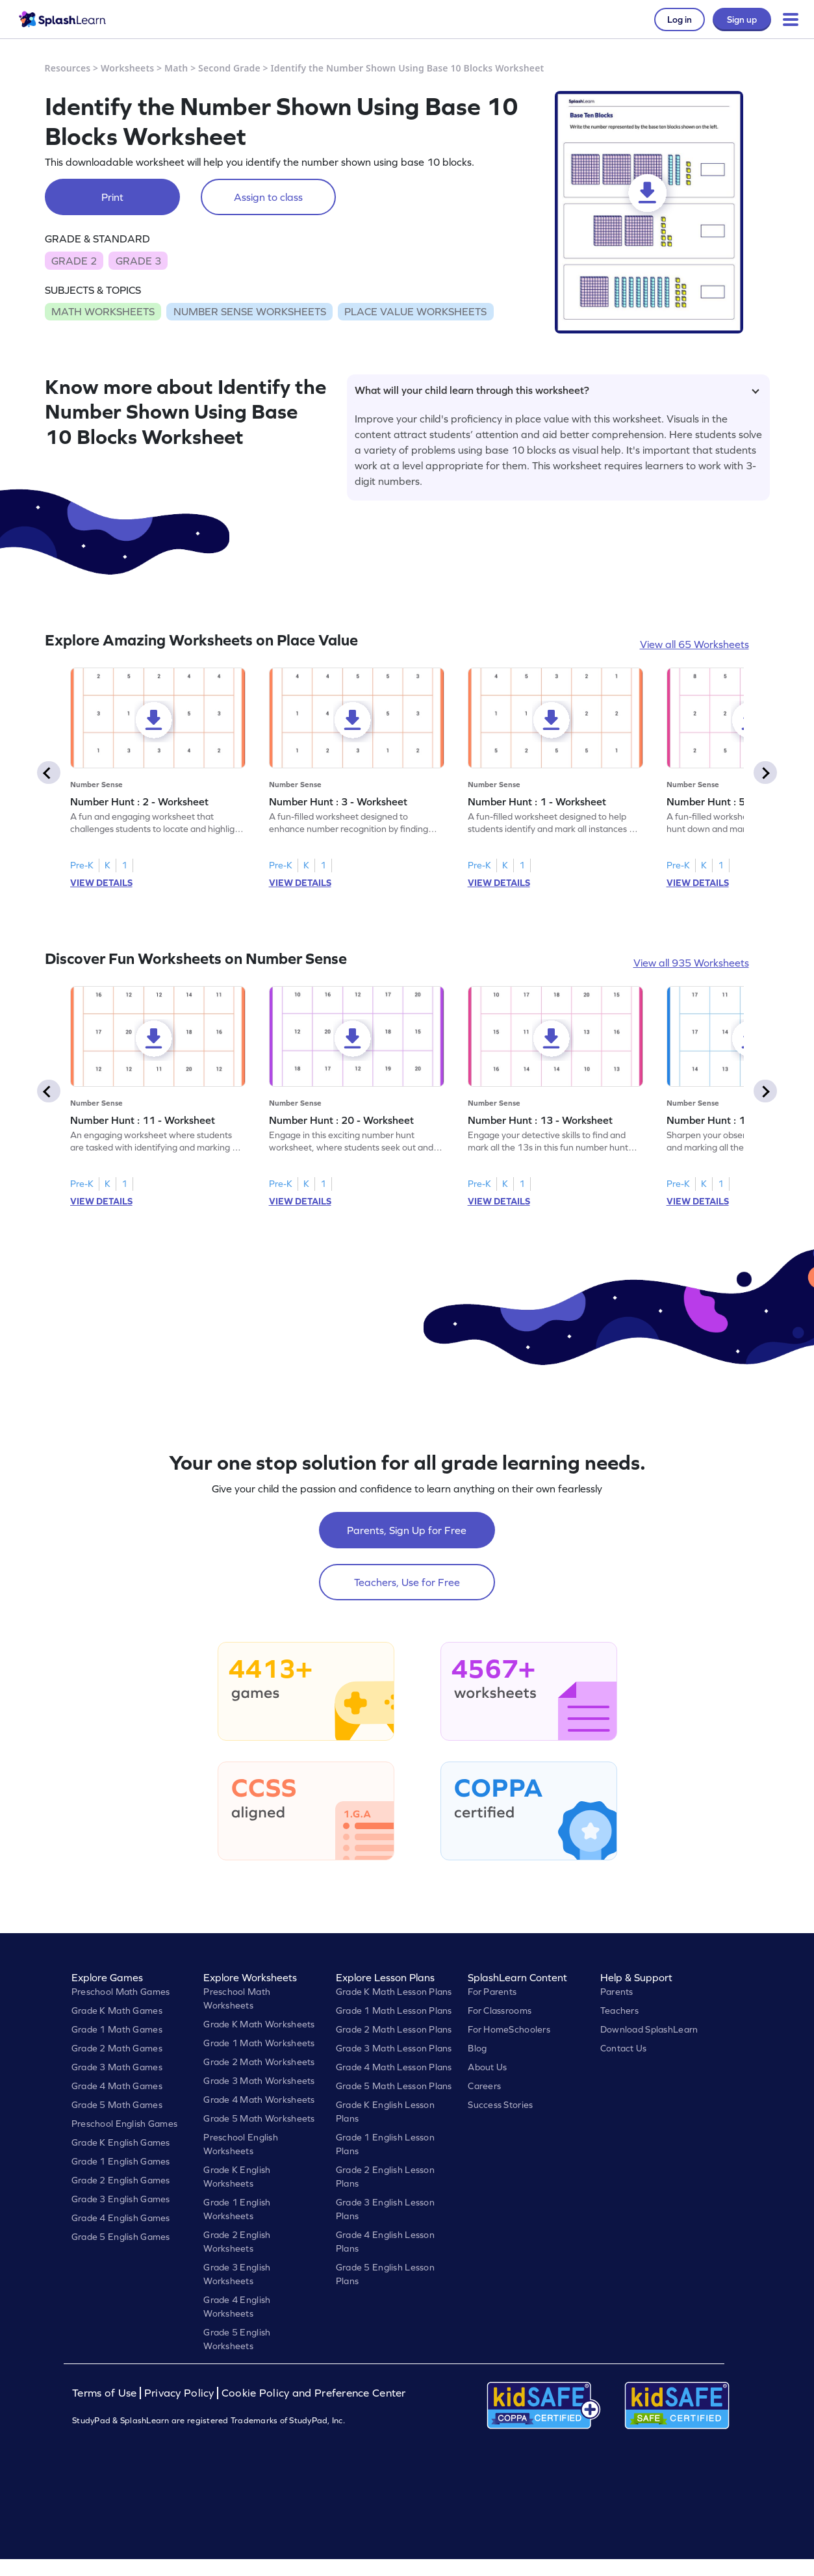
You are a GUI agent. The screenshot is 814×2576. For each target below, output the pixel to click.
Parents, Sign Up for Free (406, 1530)
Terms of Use (106, 2393)
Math (176, 68)
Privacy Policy (179, 2393)
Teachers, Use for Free (407, 1582)
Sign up (742, 19)
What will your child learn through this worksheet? (557, 390)
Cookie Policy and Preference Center (314, 2393)
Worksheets (127, 68)
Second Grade (229, 68)
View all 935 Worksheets (691, 963)
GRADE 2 (74, 261)
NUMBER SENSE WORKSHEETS (249, 311)
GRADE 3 (138, 261)
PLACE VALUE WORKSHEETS (415, 311)
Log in (679, 19)
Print (112, 197)
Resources (68, 68)
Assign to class (268, 197)
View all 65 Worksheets (694, 644)
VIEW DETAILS (101, 883)
